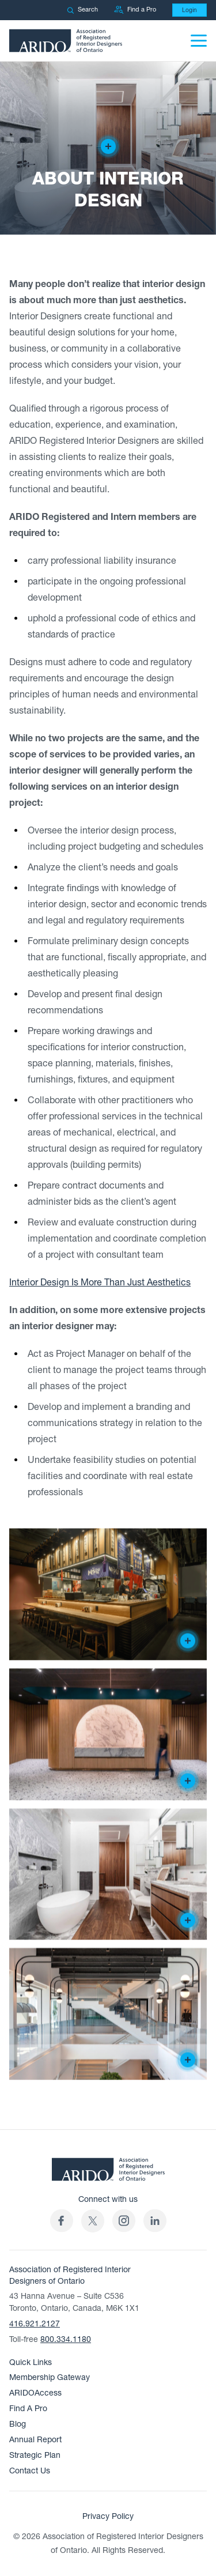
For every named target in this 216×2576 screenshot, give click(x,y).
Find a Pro (135, 10)
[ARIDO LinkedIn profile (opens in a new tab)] (154, 2220)
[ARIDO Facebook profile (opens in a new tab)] (61, 2220)
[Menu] (199, 40)
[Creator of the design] (108, 146)
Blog (17, 2424)
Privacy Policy (108, 2516)
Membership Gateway (49, 2377)
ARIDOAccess (35, 2393)
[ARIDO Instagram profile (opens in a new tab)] (123, 2220)
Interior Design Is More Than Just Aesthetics (100, 1282)
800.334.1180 (65, 2339)
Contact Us (29, 2471)
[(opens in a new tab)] (92, 2220)
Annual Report (35, 2440)
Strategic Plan (34, 2455)
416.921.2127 (34, 2324)
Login (189, 10)
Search (82, 9)
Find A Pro (28, 2408)
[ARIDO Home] (108, 2172)
